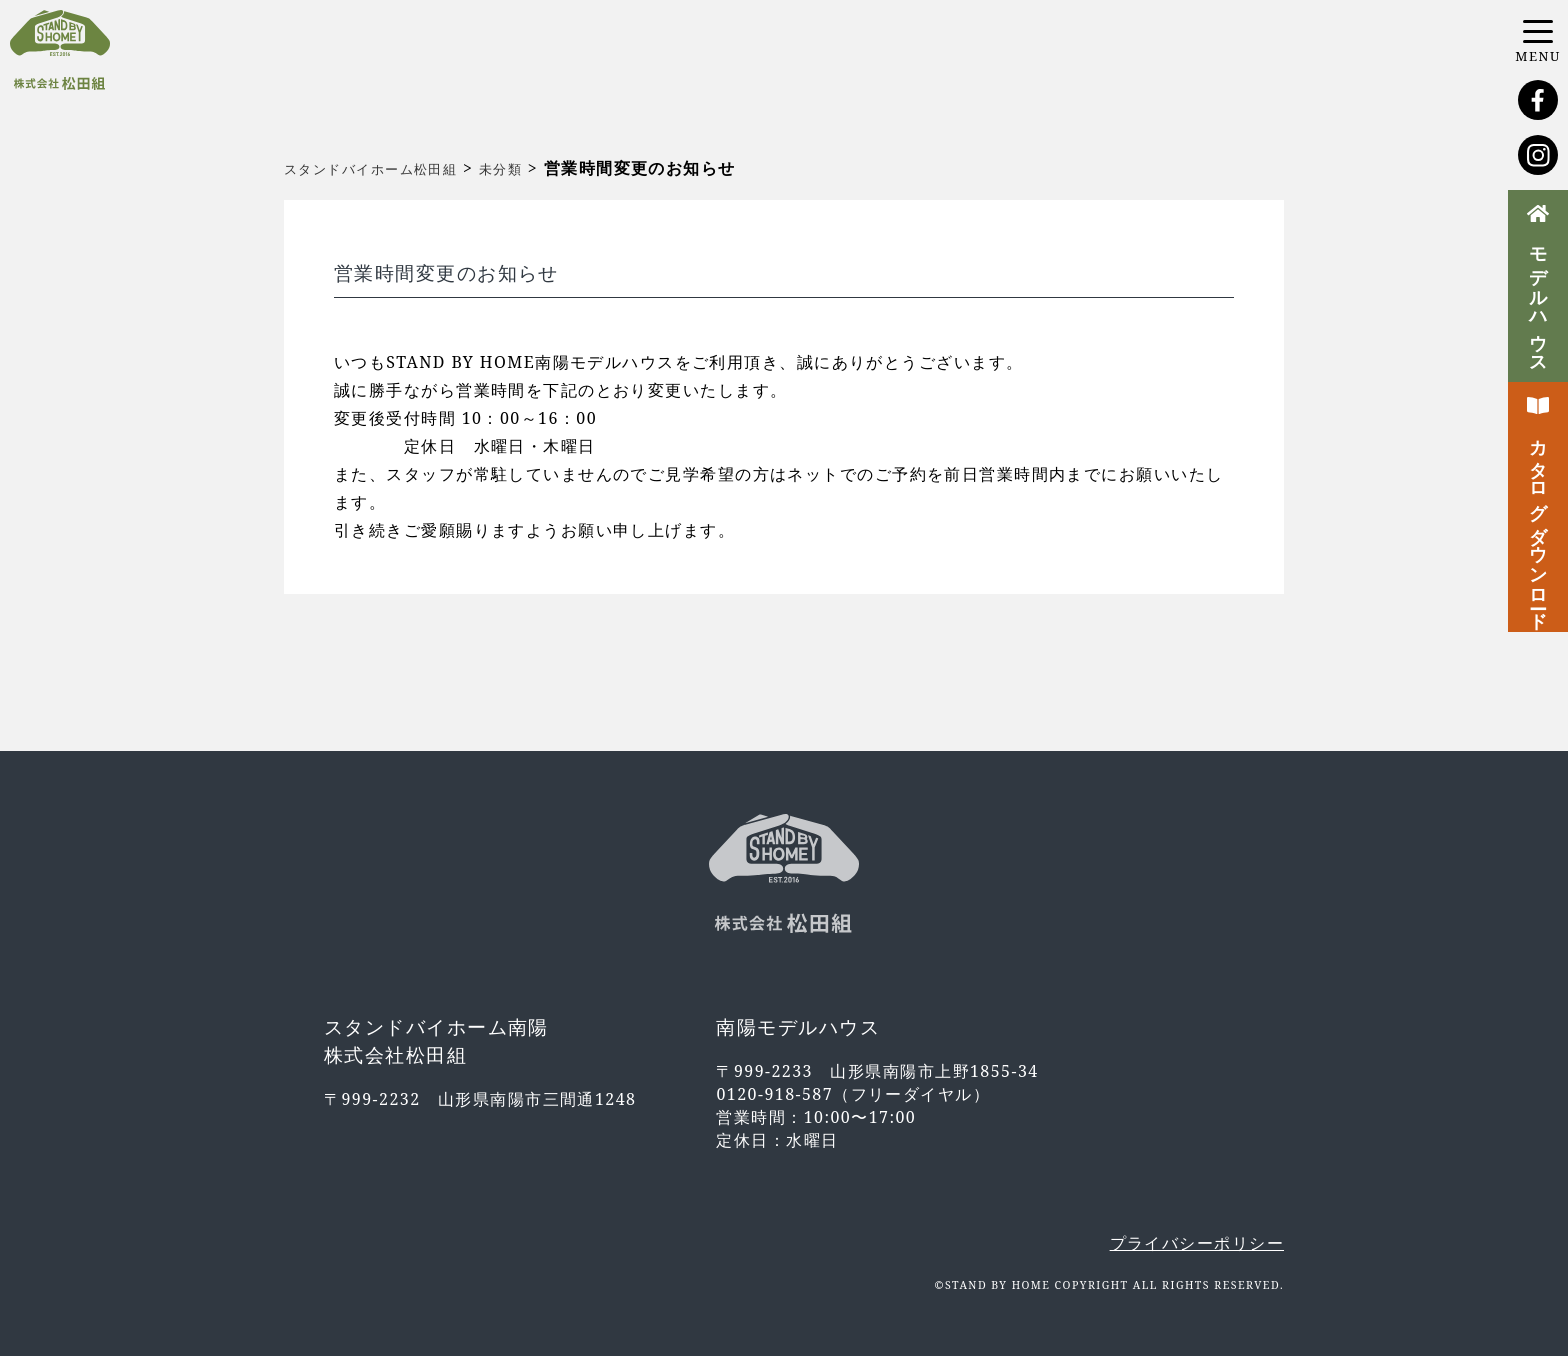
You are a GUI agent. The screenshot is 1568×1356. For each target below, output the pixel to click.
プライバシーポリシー (1197, 1243)
